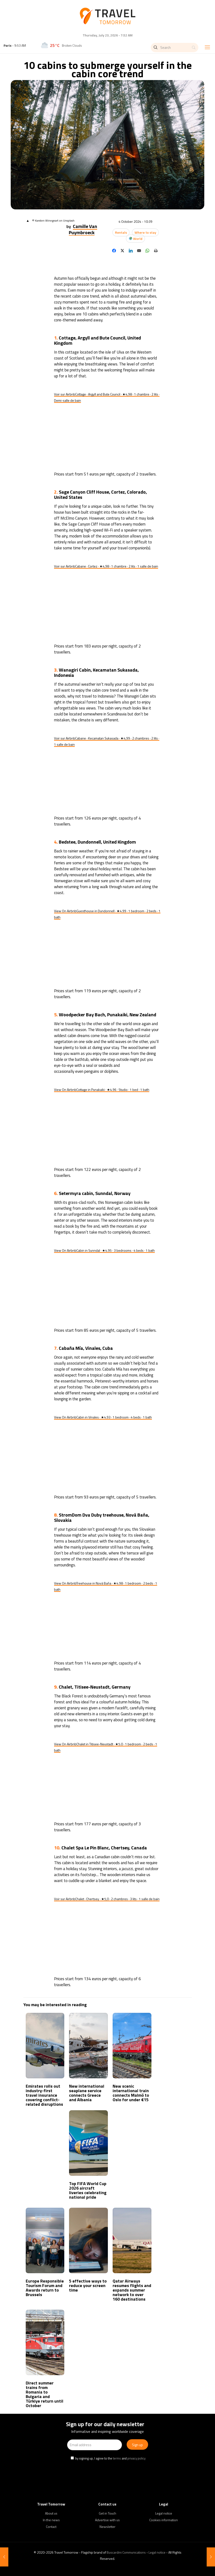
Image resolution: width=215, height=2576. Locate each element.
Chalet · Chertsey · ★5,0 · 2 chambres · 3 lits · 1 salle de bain (117, 1898)
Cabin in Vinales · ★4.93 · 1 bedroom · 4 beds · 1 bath (114, 1417)
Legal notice (163, 2513)
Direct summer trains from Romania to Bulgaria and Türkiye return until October (44, 2394)
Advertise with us (107, 2519)
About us (51, 2513)
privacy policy (136, 2458)
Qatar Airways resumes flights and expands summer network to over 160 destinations (132, 2290)
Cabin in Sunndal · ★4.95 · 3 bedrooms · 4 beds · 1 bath (115, 1250)
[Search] (174, 47)
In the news (51, 2519)
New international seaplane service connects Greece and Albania (86, 2093)
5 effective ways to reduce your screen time (88, 2285)
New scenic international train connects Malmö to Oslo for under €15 (131, 2093)
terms (117, 2458)
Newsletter (107, 2526)
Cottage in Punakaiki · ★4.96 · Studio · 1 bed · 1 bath (112, 1089)
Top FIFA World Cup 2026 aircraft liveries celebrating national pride (87, 2190)
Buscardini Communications (126, 2552)
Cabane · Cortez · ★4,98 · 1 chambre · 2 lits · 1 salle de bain (116, 566)
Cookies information (163, 2519)
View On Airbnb (65, 910)
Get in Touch (107, 2513)
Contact (51, 2526)
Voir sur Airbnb (64, 394)
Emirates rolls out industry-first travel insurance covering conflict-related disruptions (44, 2095)
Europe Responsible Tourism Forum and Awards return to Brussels (45, 2288)
